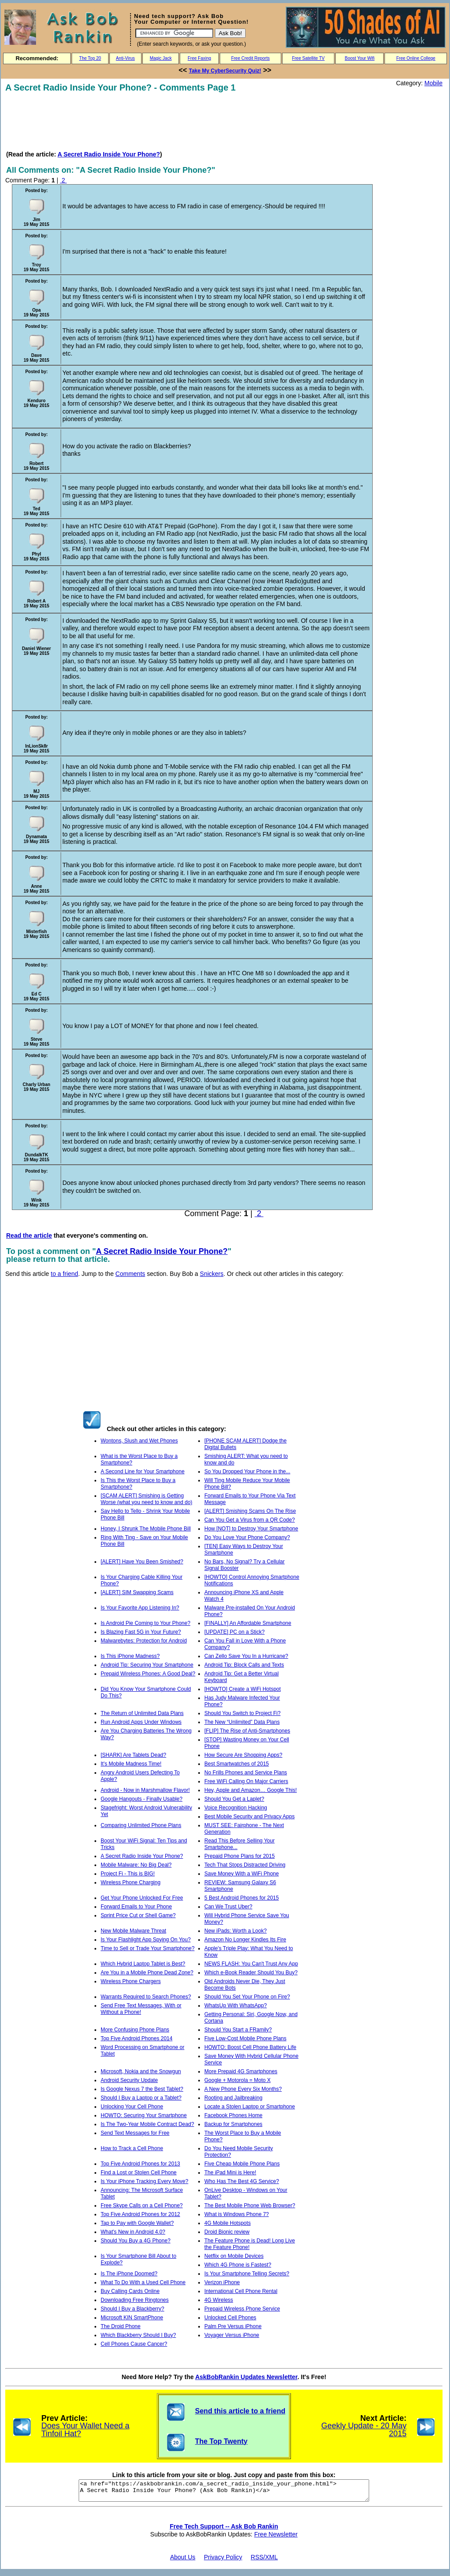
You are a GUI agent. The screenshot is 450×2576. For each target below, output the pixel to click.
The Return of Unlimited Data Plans (142, 1713)
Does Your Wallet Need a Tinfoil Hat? (85, 2429)
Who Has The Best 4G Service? (241, 2181)
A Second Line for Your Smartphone (143, 1471)
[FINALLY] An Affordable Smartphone (247, 1623)
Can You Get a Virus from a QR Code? (249, 1520)
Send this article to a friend (240, 2411)
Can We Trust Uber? (228, 1907)
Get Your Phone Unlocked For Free (142, 1898)
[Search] (174, 33)
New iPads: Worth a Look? (235, 1931)
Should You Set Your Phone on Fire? (247, 1997)
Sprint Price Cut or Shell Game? (138, 1915)
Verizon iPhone (222, 2282)
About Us (183, 2561)
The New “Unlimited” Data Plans (241, 1722)
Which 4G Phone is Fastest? (237, 2265)
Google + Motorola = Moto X (237, 2080)
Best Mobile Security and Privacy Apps (249, 1816)
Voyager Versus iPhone (231, 2335)
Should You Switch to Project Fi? (242, 1713)
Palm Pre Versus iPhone (232, 2326)
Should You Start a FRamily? (238, 2030)
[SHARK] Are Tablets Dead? (133, 1755)
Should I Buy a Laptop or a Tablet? (141, 2098)
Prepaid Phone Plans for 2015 (239, 1856)
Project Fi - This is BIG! (128, 1874)
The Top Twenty (221, 2441)
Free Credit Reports (250, 58)
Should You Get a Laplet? (234, 1799)
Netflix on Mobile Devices (234, 2256)
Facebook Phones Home (233, 2115)
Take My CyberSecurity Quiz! (225, 71)
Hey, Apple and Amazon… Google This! (250, 1790)
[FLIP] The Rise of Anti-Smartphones (247, 1731)
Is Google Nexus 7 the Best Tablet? (142, 2089)
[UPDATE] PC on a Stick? (234, 1632)
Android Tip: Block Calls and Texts (244, 1665)
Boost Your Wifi (360, 58)
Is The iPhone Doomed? (129, 2274)
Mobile (434, 83)
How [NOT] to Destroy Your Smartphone (251, 1529)
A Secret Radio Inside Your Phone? (109, 154)
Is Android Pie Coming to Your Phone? (145, 1623)
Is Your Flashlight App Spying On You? (146, 1940)
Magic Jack (161, 58)
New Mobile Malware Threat (133, 1931)
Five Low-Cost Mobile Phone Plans (245, 2038)
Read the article (29, 1235)
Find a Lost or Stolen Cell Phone (139, 2172)
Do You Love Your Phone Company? (247, 1537)
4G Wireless (218, 2300)
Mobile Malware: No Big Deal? (136, 1865)
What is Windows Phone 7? (236, 2214)
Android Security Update (129, 2080)
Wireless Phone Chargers (131, 1981)
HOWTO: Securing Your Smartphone (144, 2115)
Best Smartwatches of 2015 (236, 1764)
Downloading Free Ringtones (135, 2300)
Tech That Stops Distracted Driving (245, 1865)
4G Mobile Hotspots (227, 2223)
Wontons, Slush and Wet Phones (139, 1441)
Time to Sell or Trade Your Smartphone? (148, 1948)
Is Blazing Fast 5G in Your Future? (141, 1632)
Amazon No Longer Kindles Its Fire (245, 1940)
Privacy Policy (223, 2561)
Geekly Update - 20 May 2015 (363, 2429)
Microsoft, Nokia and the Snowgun (141, 2071)
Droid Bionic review (227, 2232)
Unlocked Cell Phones (230, 2317)
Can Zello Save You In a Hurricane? (246, 1656)
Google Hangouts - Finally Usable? (141, 1799)
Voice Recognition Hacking (235, 1808)
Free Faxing (199, 58)
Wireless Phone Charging (130, 1882)
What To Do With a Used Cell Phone (143, 2282)
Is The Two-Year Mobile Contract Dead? (147, 2124)
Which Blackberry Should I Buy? (138, 2335)
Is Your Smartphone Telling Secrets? (246, 2274)
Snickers (212, 1273)
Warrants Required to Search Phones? (146, 1997)
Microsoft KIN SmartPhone (132, 2317)
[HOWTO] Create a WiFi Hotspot (242, 1689)
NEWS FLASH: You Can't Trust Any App (251, 1964)
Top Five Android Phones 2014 (136, 2038)
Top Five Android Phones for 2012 (140, 2214)
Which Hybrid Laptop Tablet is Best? (143, 1964)
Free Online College (415, 58)
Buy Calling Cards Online (130, 2291)
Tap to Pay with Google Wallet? (137, 2223)
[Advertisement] (165, 121)
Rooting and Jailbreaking (233, 2098)
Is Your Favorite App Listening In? (140, 1608)
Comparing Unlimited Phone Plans (141, 1825)
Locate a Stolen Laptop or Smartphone (249, 2107)
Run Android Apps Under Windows (141, 1722)
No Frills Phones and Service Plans (245, 1772)
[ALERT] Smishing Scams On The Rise (250, 1511)
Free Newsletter (276, 2538)
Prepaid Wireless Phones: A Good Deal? (148, 1674)
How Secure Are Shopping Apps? (243, 1755)
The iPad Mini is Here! (230, 2172)
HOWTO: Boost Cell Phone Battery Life (250, 2047)
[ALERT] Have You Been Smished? (142, 1562)
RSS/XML (264, 2561)
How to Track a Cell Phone (132, 2148)
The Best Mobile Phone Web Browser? (249, 2205)
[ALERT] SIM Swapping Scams (137, 1592)
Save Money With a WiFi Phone (241, 1874)
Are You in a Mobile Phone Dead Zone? (147, 1972)
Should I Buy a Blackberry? (132, 2309)
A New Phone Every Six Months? (243, 2089)
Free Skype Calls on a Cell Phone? (142, 2205)
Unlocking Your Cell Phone (132, 2107)
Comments (130, 1273)
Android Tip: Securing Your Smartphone (147, 1665)
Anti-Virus (125, 58)
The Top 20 (90, 58)
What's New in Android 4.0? (133, 2232)
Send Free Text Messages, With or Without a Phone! (141, 2008)
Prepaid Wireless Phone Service (242, 2309)
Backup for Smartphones (233, 2124)
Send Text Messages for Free (135, 2133)
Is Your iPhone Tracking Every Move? (144, 2181)
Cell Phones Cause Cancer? (134, 2344)
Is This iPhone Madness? (130, 1656)
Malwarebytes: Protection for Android (144, 1641)
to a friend (64, 1273)
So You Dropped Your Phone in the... (247, 1471)
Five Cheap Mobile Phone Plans (241, 2164)
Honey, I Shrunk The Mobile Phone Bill (146, 1529)
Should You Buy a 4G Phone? (136, 2241)
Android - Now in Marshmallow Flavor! (145, 1790)
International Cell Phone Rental (240, 2291)
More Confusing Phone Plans (135, 2030)
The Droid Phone (121, 2326)
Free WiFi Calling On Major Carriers (246, 1781)
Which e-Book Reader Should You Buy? (251, 1972)
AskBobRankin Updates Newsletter (246, 2376)
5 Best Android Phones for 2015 (241, 1898)
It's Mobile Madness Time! (131, 1764)
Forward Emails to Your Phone (136, 1907)
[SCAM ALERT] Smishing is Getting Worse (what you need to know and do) (146, 1499)
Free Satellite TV (308, 58)
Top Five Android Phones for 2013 (140, 2164)
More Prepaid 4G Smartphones (240, 2071)
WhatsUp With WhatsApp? (235, 2005)
